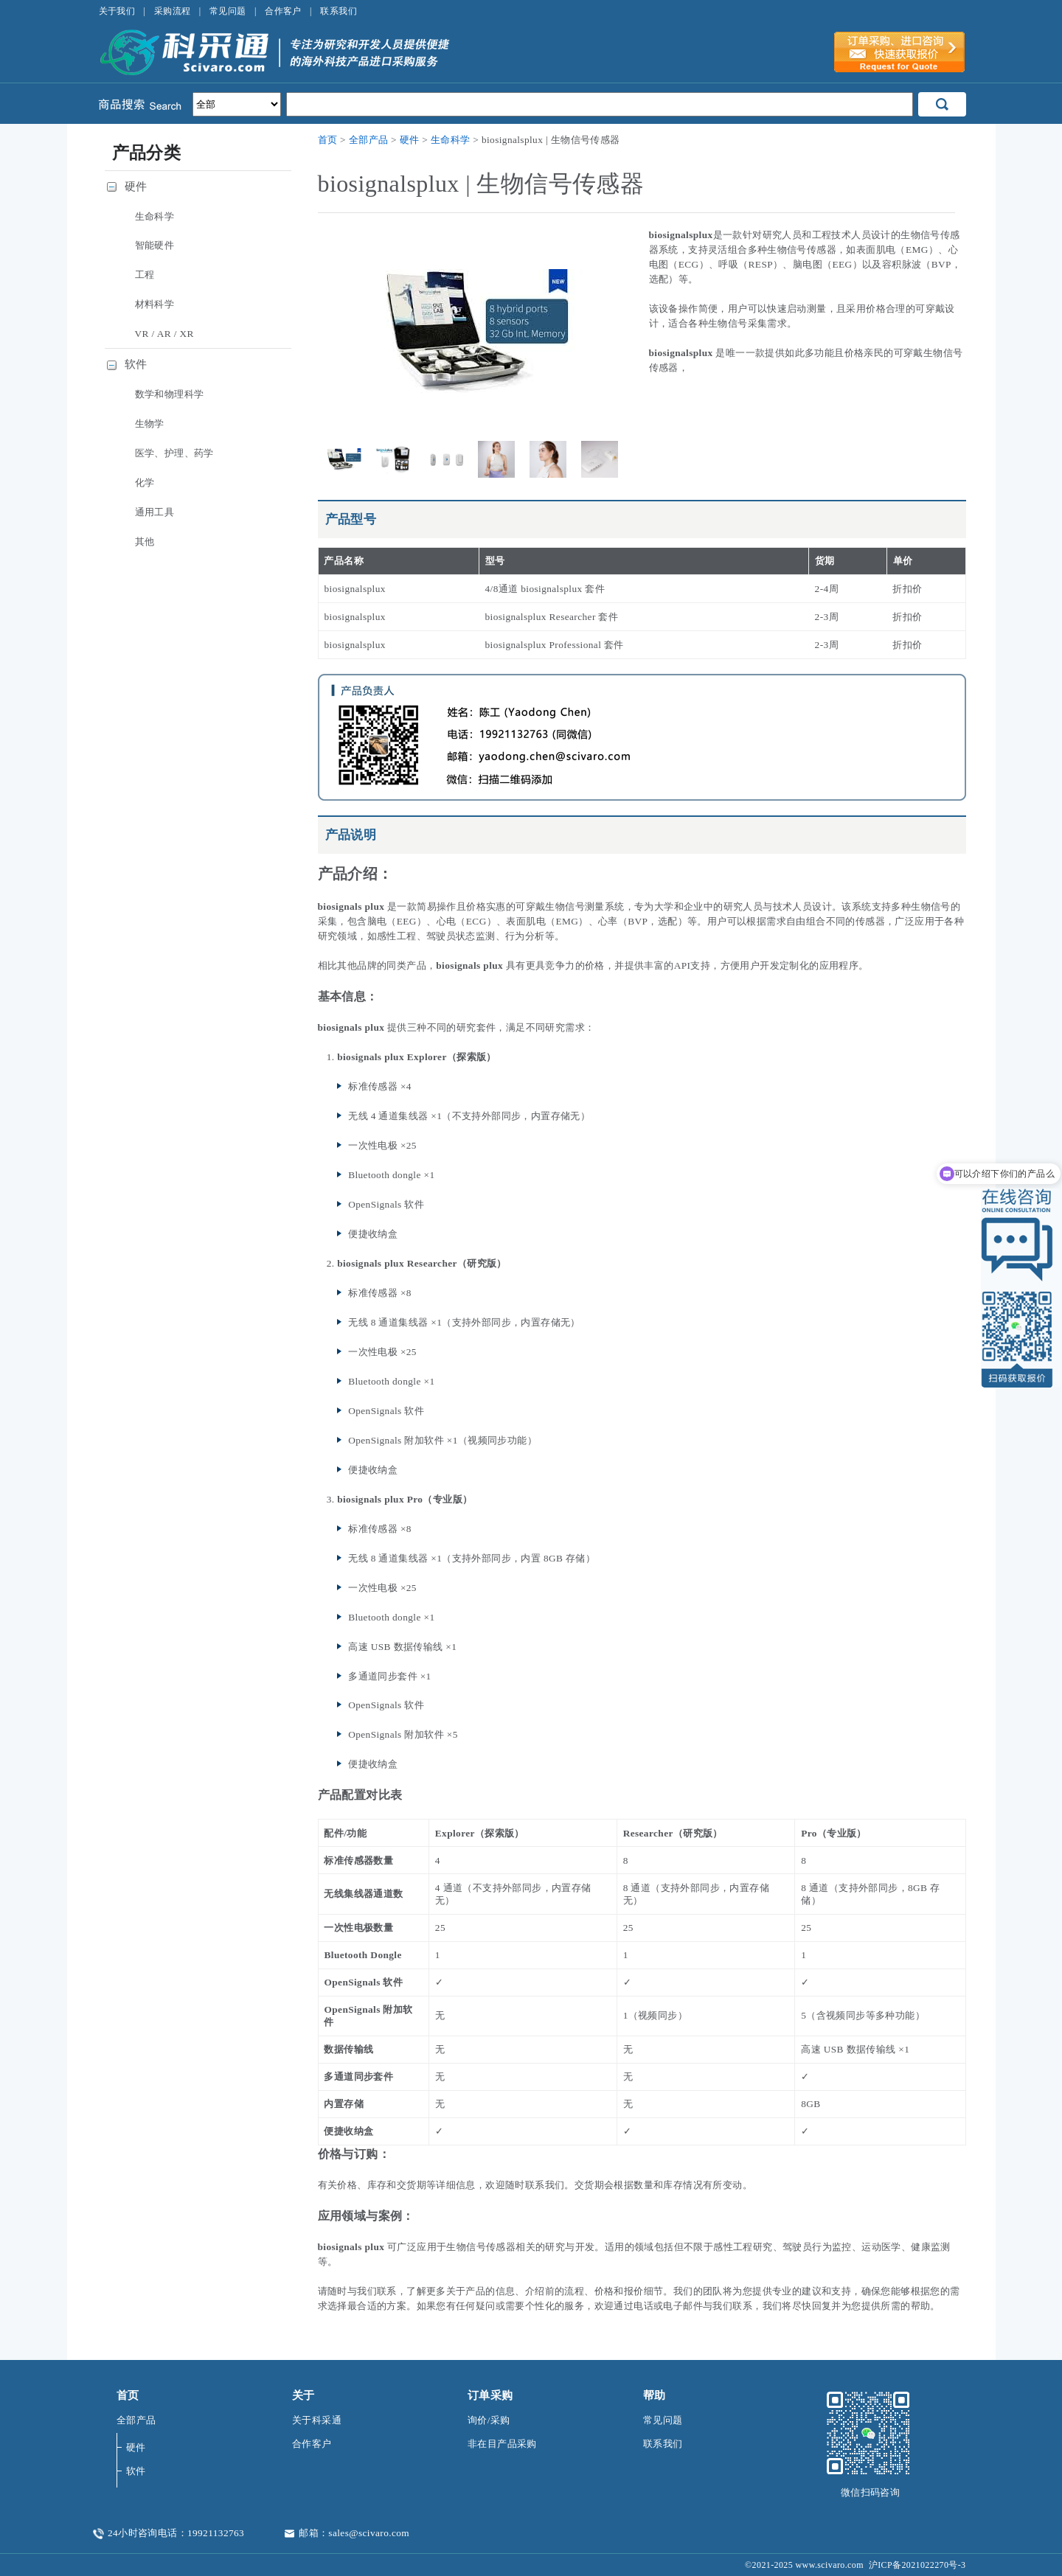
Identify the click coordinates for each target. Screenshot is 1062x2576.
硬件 (410, 139)
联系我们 (338, 11)
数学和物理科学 (169, 394)
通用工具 (155, 512)
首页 (328, 139)
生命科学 (451, 139)
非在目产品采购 (502, 2443)
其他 (145, 541)
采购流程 (172, 11)
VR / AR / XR (164, 333)
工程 (145, 274)
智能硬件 (155, 245)
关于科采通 (316, 2420)
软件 (136, 364)
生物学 (149, 423)
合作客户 (283, 11)
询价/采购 (489, 2420)
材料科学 (155, 304)
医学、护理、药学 (174, 453)
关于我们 (117, 11)
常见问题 (227, 11)
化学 (145, 482)
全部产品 (369, 139)
